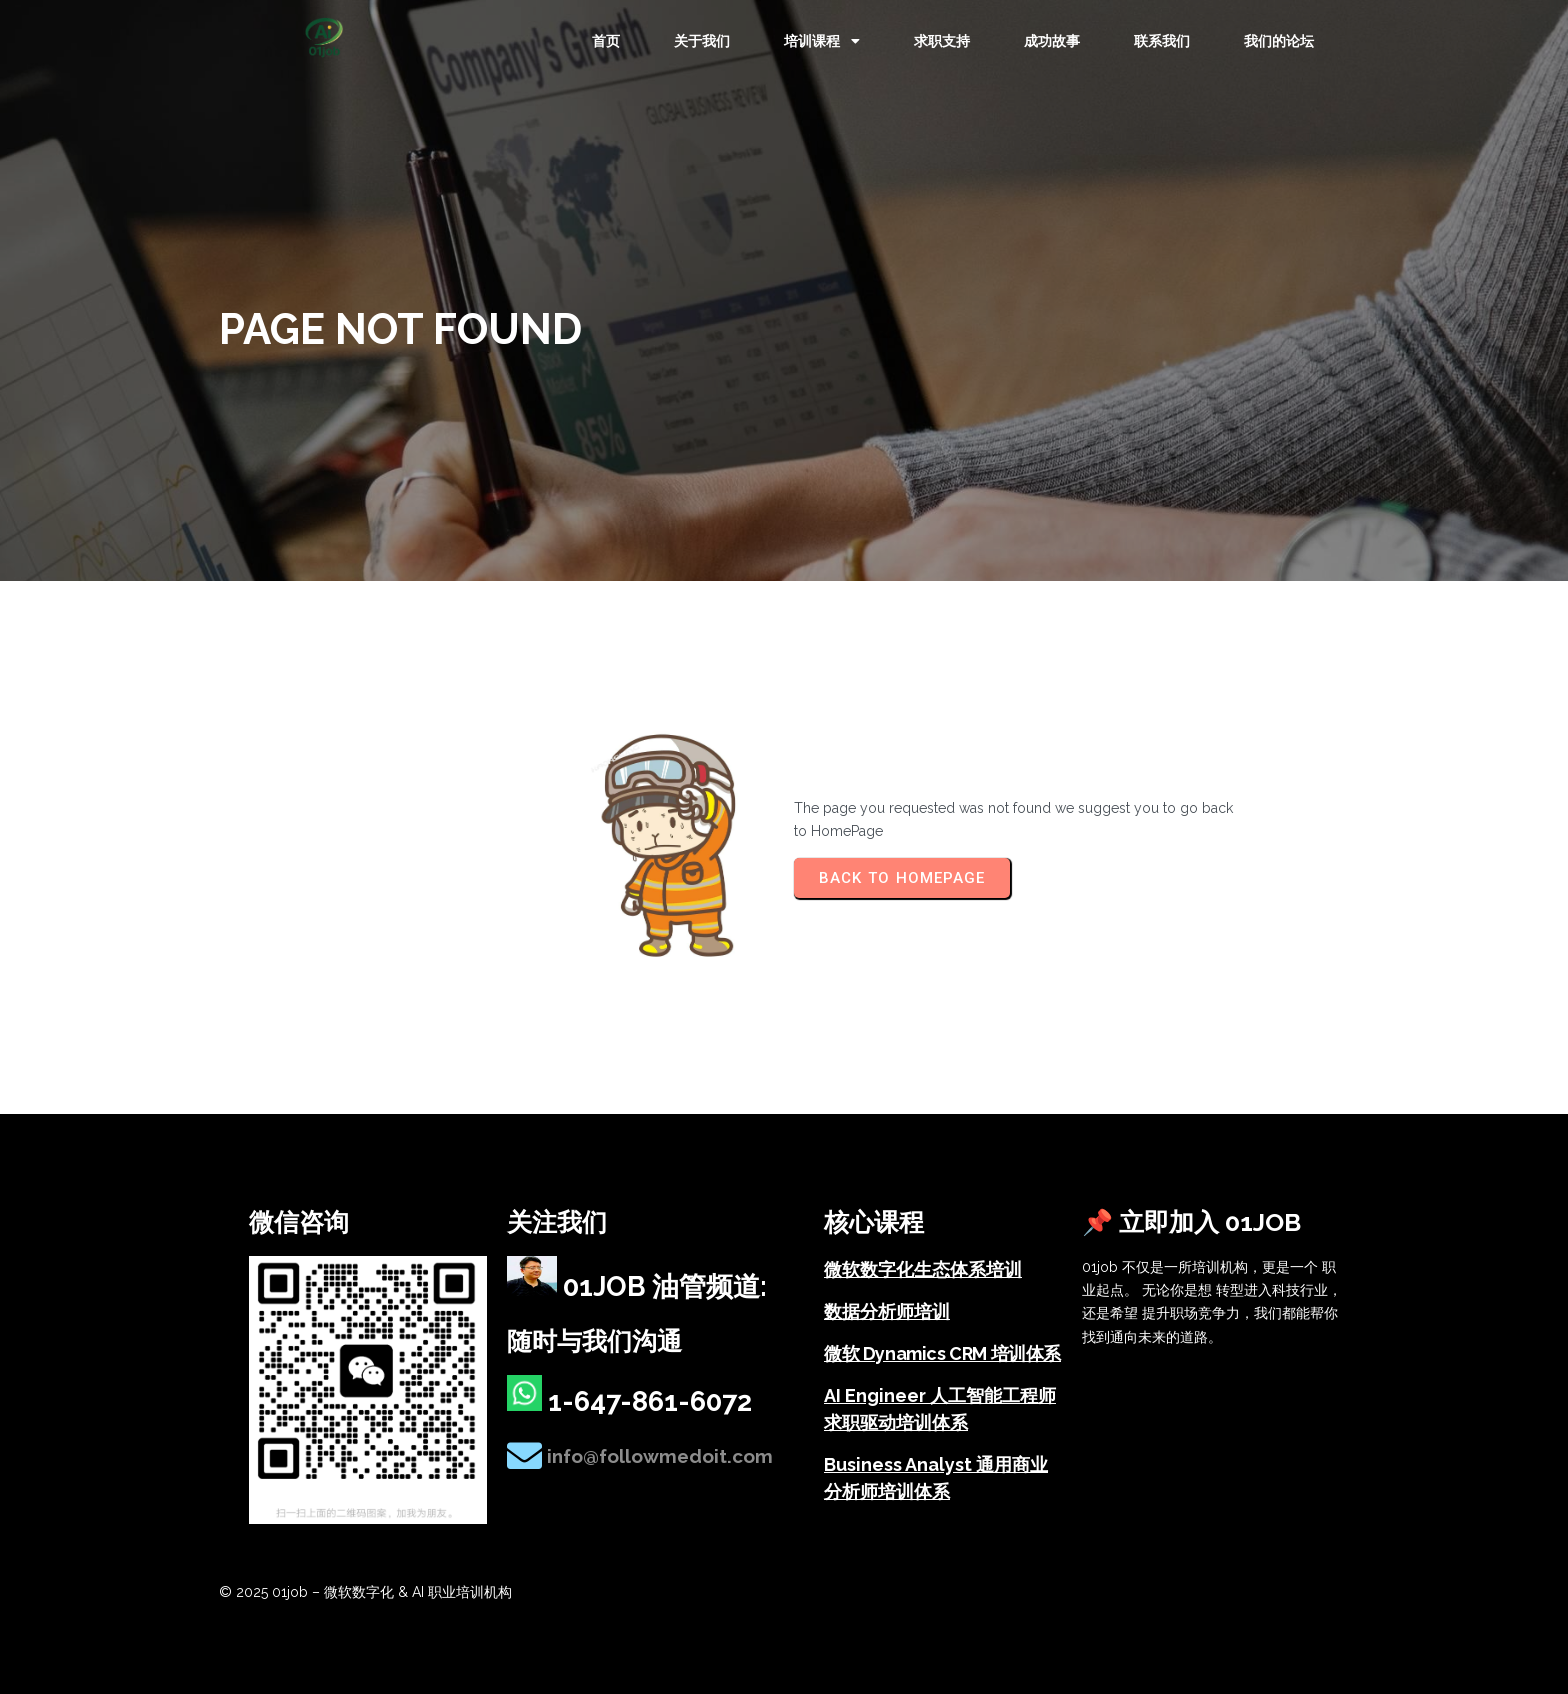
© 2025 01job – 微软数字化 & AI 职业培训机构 (365, 1592)
